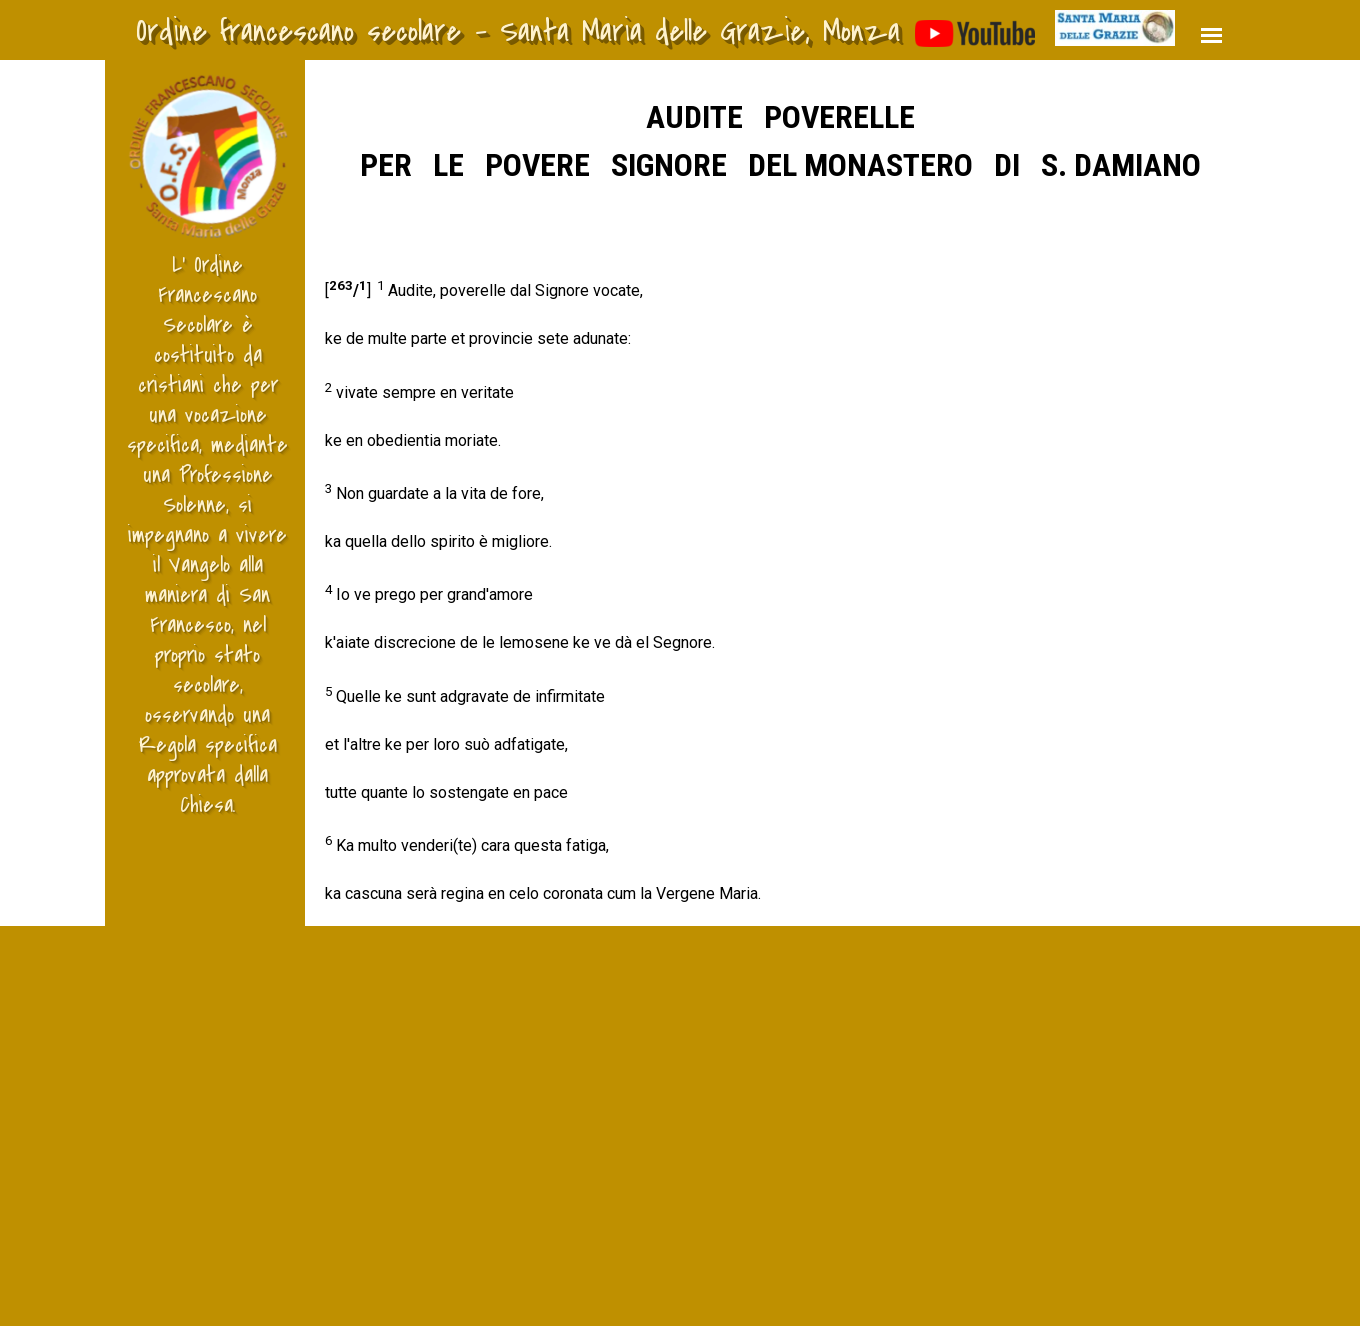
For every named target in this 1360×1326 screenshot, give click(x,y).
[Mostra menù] (1211, 35)
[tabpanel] (780, 499)
